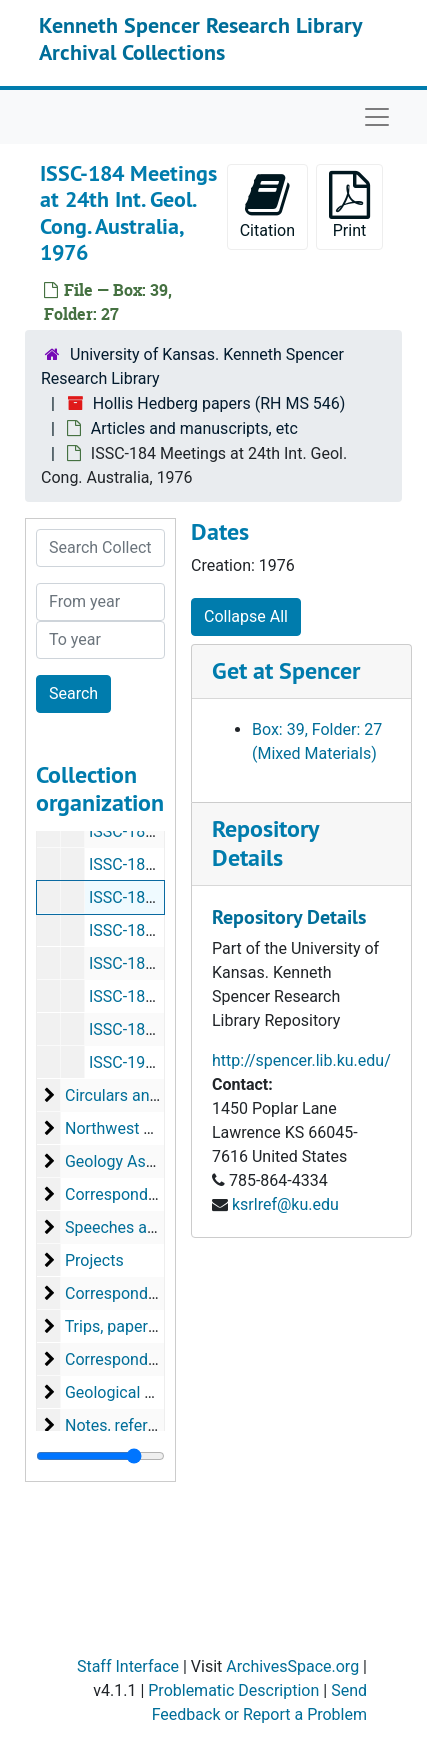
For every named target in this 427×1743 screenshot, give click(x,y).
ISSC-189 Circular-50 (162, 1029)
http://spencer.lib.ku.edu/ (301, 1060)
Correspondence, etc (138, 1359)
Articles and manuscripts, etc (194, 428)
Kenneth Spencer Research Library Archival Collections (200, 38)
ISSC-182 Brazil (143, 831)
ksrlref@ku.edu (285, 1204)
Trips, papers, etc (125, 1326)
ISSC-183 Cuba (142, 864)
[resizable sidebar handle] (100, 1456)
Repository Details (265, 843)
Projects (94, 1260)
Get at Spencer (286, 670)
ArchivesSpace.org (292, 1666)
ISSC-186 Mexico (149, 930)
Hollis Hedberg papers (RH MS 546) (219, 403)
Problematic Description (233, 1690)
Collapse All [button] (246, 616)
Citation (267, 205)
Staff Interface (128, 1666)
